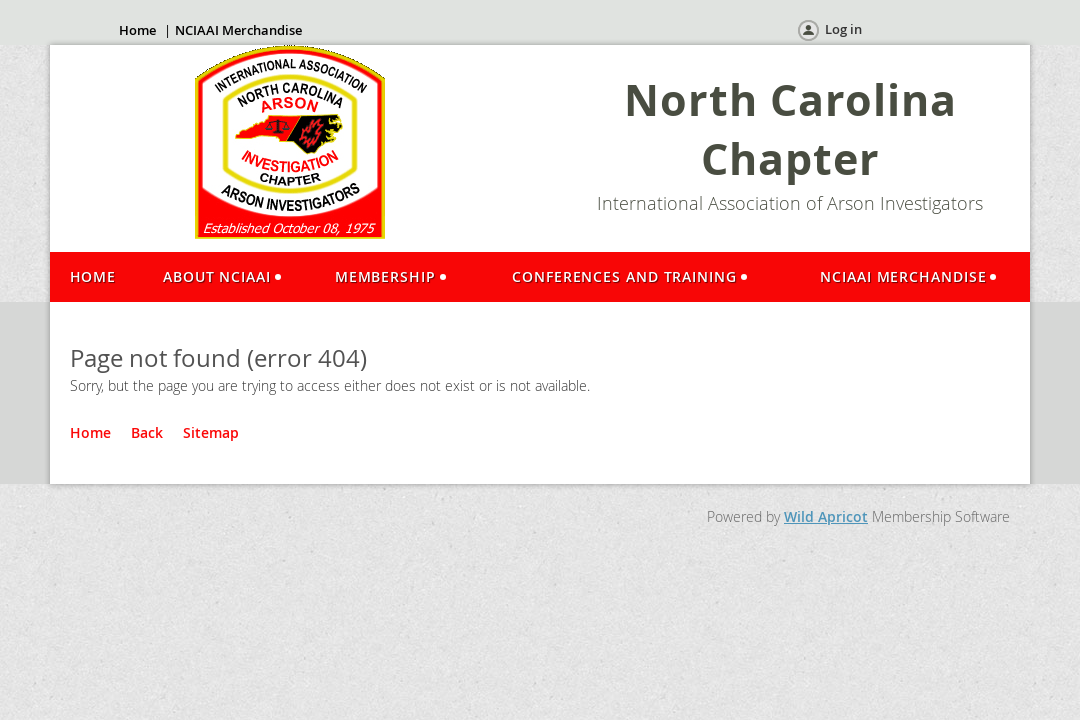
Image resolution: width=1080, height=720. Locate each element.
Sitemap (211, 432)
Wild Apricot (826, 516)
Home (137, 30)
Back (147, 432)
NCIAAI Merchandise (238, 30)
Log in (843, 29)
